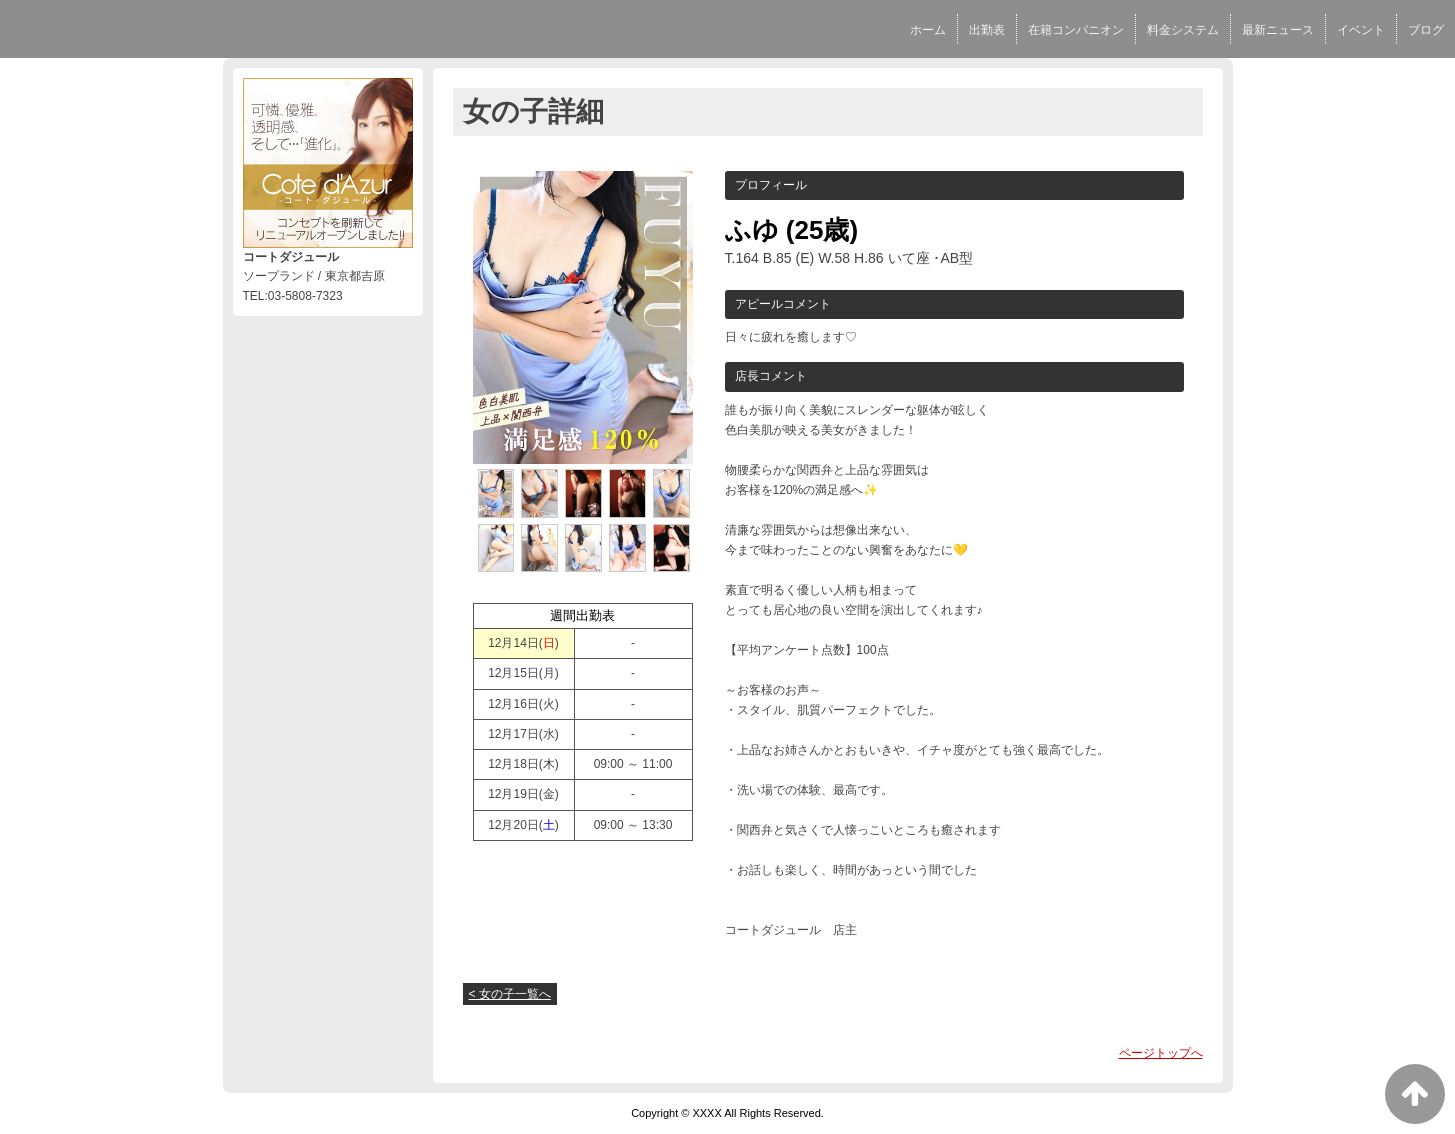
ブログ (1426, 30)
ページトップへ (1161, 1053)
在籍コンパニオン (1076, 30)
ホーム (928, 30)
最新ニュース (1278, 30)
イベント (1361, 30)
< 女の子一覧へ (510, 994)
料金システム (1183, 30)
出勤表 (987, 30)
